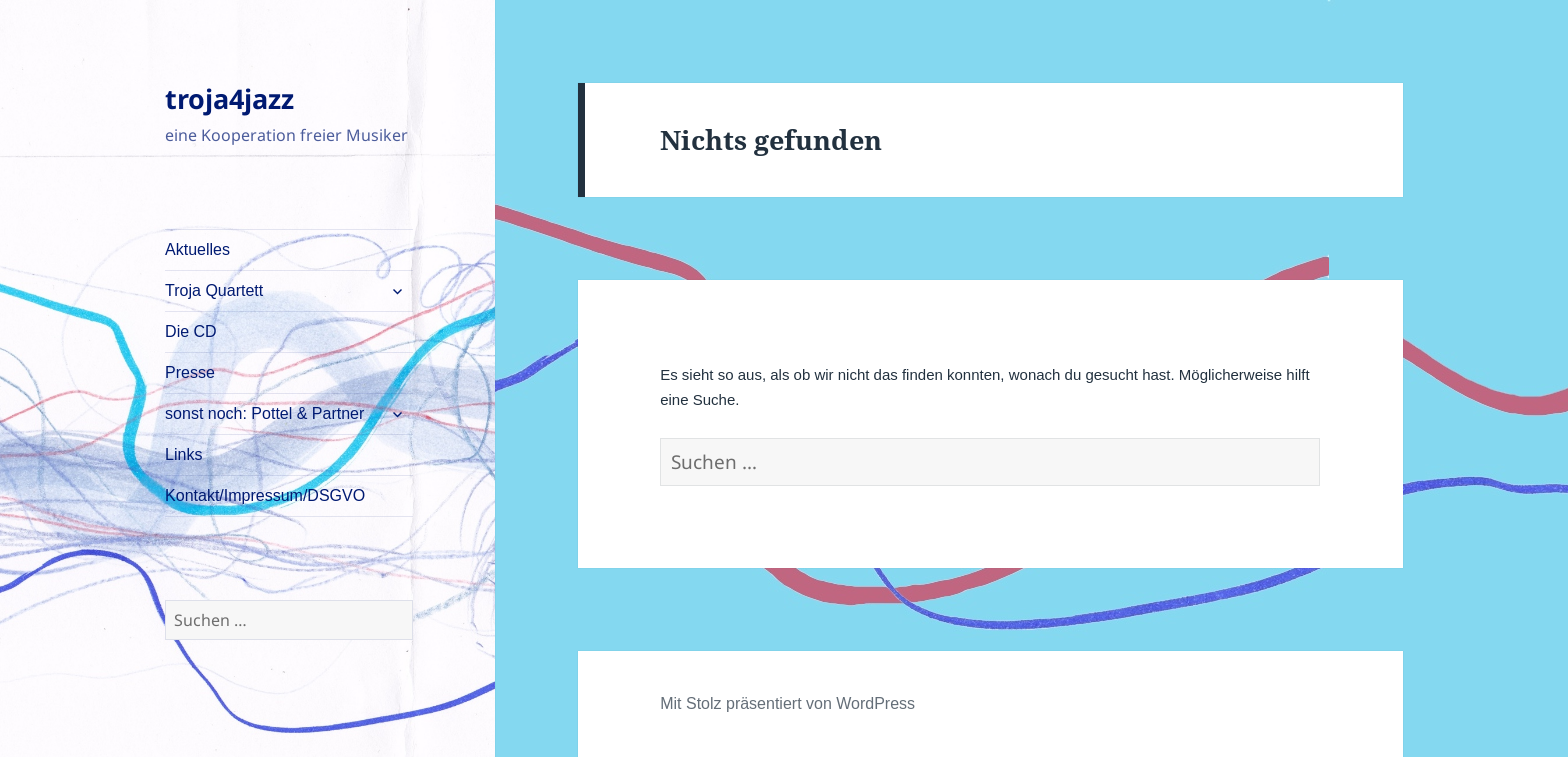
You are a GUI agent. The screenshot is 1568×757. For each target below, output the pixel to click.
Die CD (191, 331)
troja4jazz (229, 98)
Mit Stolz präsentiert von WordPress (787, 703)
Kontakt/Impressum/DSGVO (265, 495)
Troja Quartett (214, 290)
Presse (190, 372)
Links (183, 454)
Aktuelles (197, 249)
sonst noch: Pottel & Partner (264, 413)
